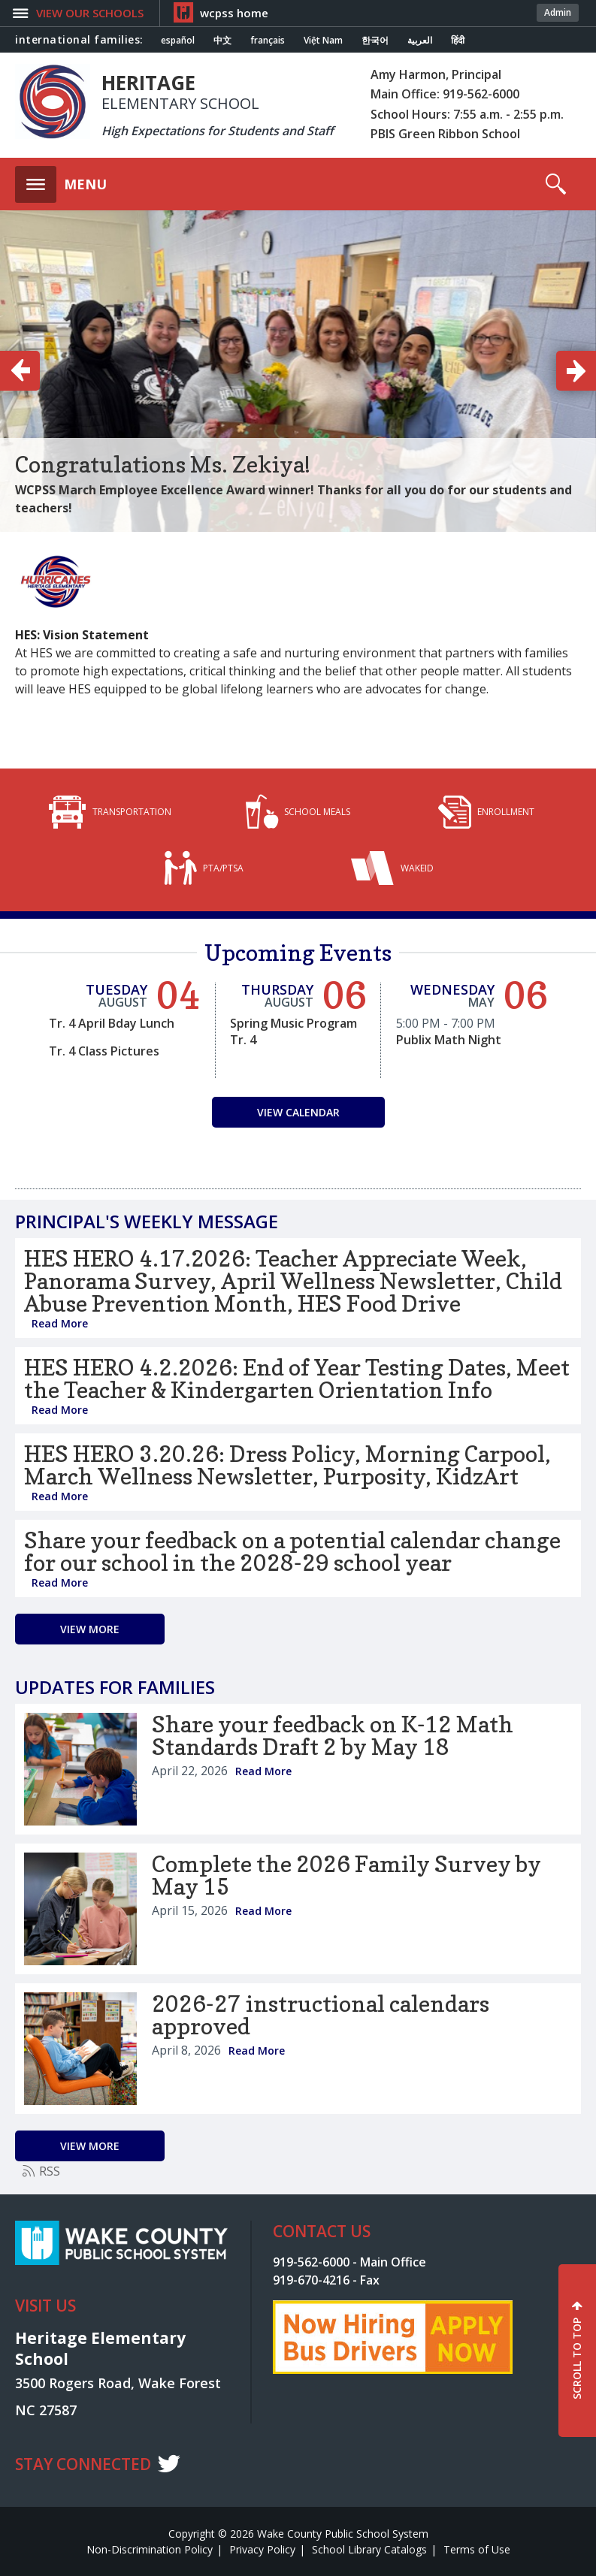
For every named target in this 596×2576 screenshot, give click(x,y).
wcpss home (234, 12)
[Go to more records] (90, 1629)
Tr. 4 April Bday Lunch (111, 1023)
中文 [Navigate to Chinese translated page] (222, 40)
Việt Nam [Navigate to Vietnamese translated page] (323, 40)
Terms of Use (476, 2549)
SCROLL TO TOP (577, 2358)
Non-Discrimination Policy (149, 2549)
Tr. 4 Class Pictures (104, 1051)
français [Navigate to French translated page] (267, 40)
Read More (60, 1323)
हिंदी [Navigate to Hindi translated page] (457, 40)
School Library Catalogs (369, 2549)
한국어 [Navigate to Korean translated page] (375, 40)
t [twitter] (169, 2463)
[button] (87, 13)
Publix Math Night (448, 1039)
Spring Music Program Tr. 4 (293, 1031)
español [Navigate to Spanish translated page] (178, 40)
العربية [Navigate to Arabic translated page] (419, 40)
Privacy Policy (262, 2549)
